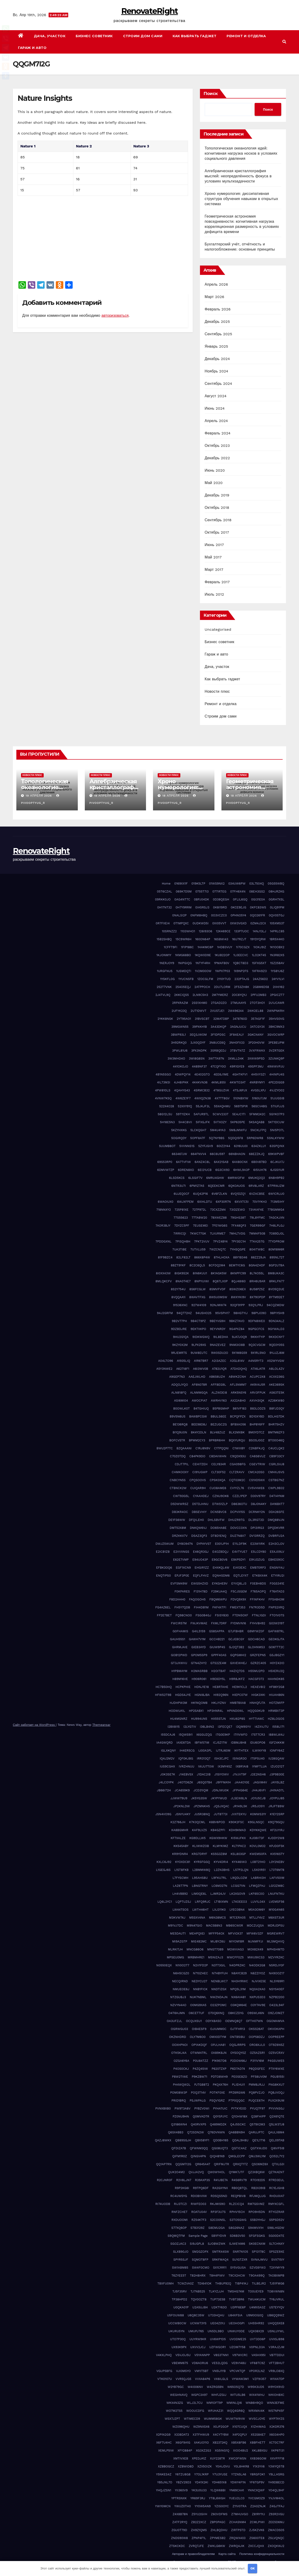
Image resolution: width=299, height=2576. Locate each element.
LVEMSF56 (276, 1901)
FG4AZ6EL (163, 1607)
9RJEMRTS (179, 1353)
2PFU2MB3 (258, 995)
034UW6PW (237, 883)
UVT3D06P (257, 2339)
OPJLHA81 (218, 2045)
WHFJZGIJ (218, 2395)
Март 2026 (214, 297)
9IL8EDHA (220, 1337)
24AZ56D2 (260, 979)
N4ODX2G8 (257, 1965)
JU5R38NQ (202, 1814)
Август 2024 (216, 396)
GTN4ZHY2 (198, 1663)
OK (252, 2568)
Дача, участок (50, 36)
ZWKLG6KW (216, 2546)
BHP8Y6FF (257, 1424)
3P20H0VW (256, 1042)
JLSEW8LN (239, 1798)
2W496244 (236, 1011)
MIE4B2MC (199, 1941)
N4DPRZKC (237, 1965)
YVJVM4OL (276, 2498)
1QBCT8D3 (240, 963)
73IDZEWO (237, 1209)
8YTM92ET (276, 1297)
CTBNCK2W (178, 1488)
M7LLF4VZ (257, 1917)
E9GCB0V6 (219, 1559)
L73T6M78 (276, 1870)
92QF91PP (237, 1305)
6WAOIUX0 (165, 1201)
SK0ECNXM (257, 2243)
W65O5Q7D (235, 2387)
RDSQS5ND (219, 2196)
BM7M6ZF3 (276, 1432)
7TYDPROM (276, 1241)
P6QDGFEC (257, 2068)
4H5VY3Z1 (258, 1074)
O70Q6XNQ (216, 2013)
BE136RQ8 (180, 1424)
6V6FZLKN (219, 1193)
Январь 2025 (216, 346)
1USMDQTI (183, 971)
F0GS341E (277, 1583)
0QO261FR (257, 915)
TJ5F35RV (179, 2291)
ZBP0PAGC (217, 2522)
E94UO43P (200, 1559)
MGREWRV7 (275, 1933)
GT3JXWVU (179, 1663)
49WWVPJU (275, 1066)
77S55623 (181, 1217)
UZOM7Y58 (237, 2347)
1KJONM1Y (164, 955)
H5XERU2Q (276, 1671)
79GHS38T (238, 1217)
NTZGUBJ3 (178, 1997)
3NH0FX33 (237, 1042)
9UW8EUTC (199, 1353)
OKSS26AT (256, 2029)
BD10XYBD (256, 1416)
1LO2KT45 (259, 955)
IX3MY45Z (225, 1766)
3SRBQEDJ (218, 1050)
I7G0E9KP (223, 1734)
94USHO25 (203, 1313)
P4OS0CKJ (181, 2068)
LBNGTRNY (200, 1885)
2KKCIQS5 (181, 995)
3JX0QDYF (198, 1042)
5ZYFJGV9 (205, 1146)
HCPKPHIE (183, 1687)
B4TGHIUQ (201, 1408)
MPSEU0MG (175, 1957)
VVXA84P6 (202, 2379)
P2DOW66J (238, 2060)
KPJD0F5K (277, 1846)
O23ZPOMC (218, 2005)
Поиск (210, 93)
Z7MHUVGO (239, 2514)
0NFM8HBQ (198, 915)
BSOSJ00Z (256, 1440)
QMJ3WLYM (257, 2156)
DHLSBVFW (216, 1520)
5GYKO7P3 (277, 1114)
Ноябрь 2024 (216, 371)
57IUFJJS (277, 1106)
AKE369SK (276, 1384)
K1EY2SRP (277, 1814)
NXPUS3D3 (257, 1997)
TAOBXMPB (276, 2275)
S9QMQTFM (176, 2235)
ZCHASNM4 (237, 2522)
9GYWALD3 (276, 1329)
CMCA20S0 (256, 1472)
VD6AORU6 (200, 2363)
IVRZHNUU (186, 1766)
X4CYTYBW (221, 2434)
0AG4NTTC (182, 899)
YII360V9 (181, 2490)
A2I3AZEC (219, 1361)
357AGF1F (258, 1018)
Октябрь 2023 (217, 445)
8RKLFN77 (276, 1281)
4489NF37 (199, 1066)
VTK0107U (164, 2379)
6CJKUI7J (277, 1162)
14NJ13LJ (259, 931)
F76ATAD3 (277, 1591)
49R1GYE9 (237, 1066)
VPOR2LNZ (257, 2371)
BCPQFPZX (238, 1416)
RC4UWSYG (178, 2196)
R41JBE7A (221, 2180)
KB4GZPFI (217, 1830)
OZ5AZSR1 (257, 2053)
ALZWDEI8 (219, 1392)
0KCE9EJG (238, 907)
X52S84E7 (258, 2434)
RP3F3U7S (218, 2212)
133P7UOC (241, 931)
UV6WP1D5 (218, 2339)
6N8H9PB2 (276, 1178)
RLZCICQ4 (236, 2204)
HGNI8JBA (202, 1695)
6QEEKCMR (216, 1186)
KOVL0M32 (257, 1846)
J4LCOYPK (166, 1782)
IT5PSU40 (257, 1758)
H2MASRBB (199, 1671)
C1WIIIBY (238, 1448)
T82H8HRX (198, 2275)
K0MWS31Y (258, 1814)
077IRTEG (219, 891)
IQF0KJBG (185, 1758)
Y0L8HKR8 (241, 2466)
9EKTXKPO (198, 1329)
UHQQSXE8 (276, 2323)
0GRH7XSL (276, 899)
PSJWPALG (198, 2100)
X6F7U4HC (164, 2442)
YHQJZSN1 (163, 2490)
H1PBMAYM (179, 1671)
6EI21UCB (205, 1170)
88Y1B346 (240, 1257)
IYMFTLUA (259, 1766)
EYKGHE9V (220, 1583)
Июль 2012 (214, 594)
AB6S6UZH (217, 1376)
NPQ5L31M (238, 1989)
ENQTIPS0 (163, 1575)
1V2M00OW (203, 971)
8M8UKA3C (276, 1273)
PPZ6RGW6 (237, 2092)
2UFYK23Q (179, 1011)
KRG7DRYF (199, 1854)
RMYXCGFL (276, 2204)
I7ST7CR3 (258, 1734)
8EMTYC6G (237, 1265)
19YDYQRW (258, 939)
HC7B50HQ (164, 1687)
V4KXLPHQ (164, 2355)
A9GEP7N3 (177, 1376)
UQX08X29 (256, 2331)
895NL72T (277, 1257)
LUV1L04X (258, 1901)
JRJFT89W (276, 1806)
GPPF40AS (219, 1655)
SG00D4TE (276, 2235)
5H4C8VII (185, 1122)
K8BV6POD (217, 1822)
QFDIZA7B (178, 2148)
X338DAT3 (181, 2434)
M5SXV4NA (197, 1917)
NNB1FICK (200, 1989)
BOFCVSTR (177, 1440)
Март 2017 (214, 569)
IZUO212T (277, 1766)
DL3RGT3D (256, 1520)
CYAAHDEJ (201, 1496)
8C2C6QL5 (197, 1265)
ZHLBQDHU (218, 2530)
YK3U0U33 (199, 2490)
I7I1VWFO (240, 1734)
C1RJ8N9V (202, 1448)
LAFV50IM (277, 1878)
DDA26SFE (276, 1512)
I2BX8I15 (173, 1726)
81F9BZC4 (165, 1257)
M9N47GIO (194, 1925)
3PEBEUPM (276, 1042)
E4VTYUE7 (239, 1551)
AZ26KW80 (276, 1400)
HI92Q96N (221, 1695)
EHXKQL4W (221, 1567)
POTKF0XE (217, 2092)
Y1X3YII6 (259, 2466)
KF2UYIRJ (277, 1830)
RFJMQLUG (257, 2196)
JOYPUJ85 (276, 1798)
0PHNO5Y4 (238, 915)
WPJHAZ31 (215, 2410)
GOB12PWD (179, 1655)
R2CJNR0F (165, 2180)
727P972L (199, 1209)
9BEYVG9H (217, 1321)
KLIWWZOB (200, 1846)
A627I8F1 (182, 1368)
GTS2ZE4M (218, 1663)
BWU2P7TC (165, 1448)
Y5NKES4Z (163, 2474)
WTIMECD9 (192, 2418)
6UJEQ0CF (181, 1193)
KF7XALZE (178, 1838)
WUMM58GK (213, 2418)
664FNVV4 (198, 1154)
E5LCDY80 (258, 1551)
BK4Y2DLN (198, 1432)
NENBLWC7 (219, 1981)
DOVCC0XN (238, 1528)
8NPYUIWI (201, 1281)
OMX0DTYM (217, 2037)
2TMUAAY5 (238, 1003)
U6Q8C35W (196, 2315)
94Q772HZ (184, 1313)
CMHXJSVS (276, 1472)
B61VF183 (239, 1408)
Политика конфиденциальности (261, 2554)
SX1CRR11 (219, 2267)
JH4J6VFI (259, 1790)
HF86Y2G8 (276, 1687)
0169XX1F (181, 883)
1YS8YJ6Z (277, 971)
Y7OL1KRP (201, 2474)
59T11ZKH (183, 1114)
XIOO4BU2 (240, 2450)
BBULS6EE (218, 1416)
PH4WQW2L (181, 2084)
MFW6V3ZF (254, 1933)
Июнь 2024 (215, 408)
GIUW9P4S (217, 1647)
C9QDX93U (238, 1456)
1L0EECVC (240, 955)
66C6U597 (217, 1154)
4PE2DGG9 (276, 1082)
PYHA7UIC (220, 2108)
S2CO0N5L (218, 2220)
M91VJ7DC (175, 1925)
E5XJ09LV (277, 1551)
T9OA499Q (257, 2275)
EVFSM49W (179, 1583)
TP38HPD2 (179, 2299)
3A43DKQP (218, 1026)
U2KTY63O (219, 2307)
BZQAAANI (184, 1448)
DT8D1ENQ (218, 1536)
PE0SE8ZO (239, 2076)
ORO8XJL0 (257, 2045)
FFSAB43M (276, 1599)
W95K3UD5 (256, 2387)
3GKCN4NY (256, 1034)
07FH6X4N (238, 891)
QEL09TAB (277, 2140)
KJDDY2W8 (276, 1838)
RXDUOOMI (179, 2220)
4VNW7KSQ (163, 1098)
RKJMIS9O (217, 2204)
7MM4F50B (257, 1233)
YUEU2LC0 (236, 2498)
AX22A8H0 (238, 1400)
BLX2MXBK (237, 1432)
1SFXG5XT (259, 963)
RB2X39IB (258, 2188)
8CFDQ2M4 (217, 1265)
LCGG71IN (238, 1885)
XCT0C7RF (276, 2442)
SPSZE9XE (276, 2251)
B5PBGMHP (221, 1408)
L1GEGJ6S (163, 1870)
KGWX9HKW (218, 1838)
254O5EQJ (183, 987)
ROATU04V (199, 2212)
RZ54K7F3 (198, 2220)
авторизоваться (114, 315)
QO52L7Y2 (276, 2156)
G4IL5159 (198, 1631)
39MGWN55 (180, 1026)
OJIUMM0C (218, 2029)
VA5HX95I (259, 2355)
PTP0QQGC (236, 2100)
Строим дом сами (143, 36)
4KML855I (218, 1082)
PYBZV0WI (201, 2108)
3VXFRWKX (257, 1050)
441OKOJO (180, 1066)
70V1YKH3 (259, 1201)
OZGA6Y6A (181, 2060)
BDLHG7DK (276, 1416)
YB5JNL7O (164, 2482)
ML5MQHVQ (275, 1941)
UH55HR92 (256, 2323)
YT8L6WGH (217, 2498)
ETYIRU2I (277, 1575)
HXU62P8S (237, 1718)
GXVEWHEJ (238, 1663)
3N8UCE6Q (217, 1042)
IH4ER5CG (187, 1750)
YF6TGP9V (256, 2482)
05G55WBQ (276, 883)
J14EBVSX (186, 1774)
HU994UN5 (199, 1718)
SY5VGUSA (238, 2267)
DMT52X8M (178, 1528)
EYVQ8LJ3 (238, 1583)
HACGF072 (256, 1679)
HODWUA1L (177, 1710)
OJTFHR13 (237, 2029)
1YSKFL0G (167, 979)
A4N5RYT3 (255, 1361)
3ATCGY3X (257, 1026)
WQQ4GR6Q (236, 2410)
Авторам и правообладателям (193, 2554)
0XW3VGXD (238, 923)
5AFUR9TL (201, 1114)
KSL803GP (238, 1854)
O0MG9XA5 (198, 2005)
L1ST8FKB (181, 1870)
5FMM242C (257, 1114)
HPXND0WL (235, 1710)
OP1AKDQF (199, 2045)
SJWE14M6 (237, 2243)
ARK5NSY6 (238, 1392)
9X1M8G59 (239, 1353)
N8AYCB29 (239, 1973)
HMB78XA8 (238, 1703)
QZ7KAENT (276, 2172)
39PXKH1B (199, 1026)
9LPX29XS (198, 1345)
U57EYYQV (276, 2307)
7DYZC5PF (181, 1225)
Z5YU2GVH (199, 2514)
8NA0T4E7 (183, 1281)
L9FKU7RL (219, 1878)
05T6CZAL (164, 891)
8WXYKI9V (238, 1297)
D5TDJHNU (200, 1504)
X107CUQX (239, 2426)
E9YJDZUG (257, 1559)
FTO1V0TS (277, 1615)
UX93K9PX (178, 2347)
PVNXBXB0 (163, 2108)
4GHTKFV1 (239, 1074)
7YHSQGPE (238, 1249)
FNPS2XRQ (276, 1607)
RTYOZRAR (276, 2212)
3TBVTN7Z (237, 1050)
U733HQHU (216, 2315)
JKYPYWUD (219, 1798)
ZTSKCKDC (177, 2546)
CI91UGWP (199, 1472)
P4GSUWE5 (276, 2060)
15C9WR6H (183, 939)
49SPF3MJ (255, 1066)
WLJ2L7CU (195, 2403)
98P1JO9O (258, 1313)
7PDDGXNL (164, 1241)
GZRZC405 (258, 1663)
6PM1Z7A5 (196, 1186)
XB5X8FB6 (238, 2442)
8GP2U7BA (276, 1265)
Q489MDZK (218, 2124)
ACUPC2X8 (257, 1376)
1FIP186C (187, 947)
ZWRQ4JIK (237, 2546)
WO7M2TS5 (174, 2410)
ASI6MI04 (181, 1400)
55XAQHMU (222, 1106)
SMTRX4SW (220, 2251)
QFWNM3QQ (199, 2148)
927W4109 (198, 1305)
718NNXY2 (163, 1209)
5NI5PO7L (277, 1130)
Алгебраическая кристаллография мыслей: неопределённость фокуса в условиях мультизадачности (238, 176)
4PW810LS (163, 1090)
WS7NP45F (276, 2410)
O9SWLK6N (255, 2013)
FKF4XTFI (219, 1607)
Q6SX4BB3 (175, 2132)
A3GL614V (237, 1361)
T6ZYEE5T (178, 2275)
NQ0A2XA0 (257, 1989)
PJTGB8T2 (201, 2084)
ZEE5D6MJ (276, 2522)
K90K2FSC (236, 1822)
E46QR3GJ (201, 1551)
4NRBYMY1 (257, 1082)
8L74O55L (257, 1273)
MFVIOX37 (235, 1933)
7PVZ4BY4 (220, 1241)
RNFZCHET (179, 2212)
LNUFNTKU (276, 1893)
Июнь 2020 (215, 470)
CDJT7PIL (182, 1464)
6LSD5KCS (177, 1178)
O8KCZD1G (236, 2013)
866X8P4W (202, 1257)
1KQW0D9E (203, 955)
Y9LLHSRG (276, 2474)
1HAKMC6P (206, 947)
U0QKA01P (181, 2307)
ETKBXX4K (259, 1575)
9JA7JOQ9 (239, 1337)
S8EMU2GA (216, 2228)
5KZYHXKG (179, 1130)
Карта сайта (226, 2554)
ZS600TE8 (256, 2538)
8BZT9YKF (178, 1265)
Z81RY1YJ (258, 2514)
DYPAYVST (203, 1543)
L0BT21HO (257, 1862)
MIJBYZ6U (217, 1941)
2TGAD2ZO (219, 1003)
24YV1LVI (278, 979)
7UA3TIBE (179, 1249)
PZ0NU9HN (181, 2116)
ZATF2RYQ (179, 2522)
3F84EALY (236, 1034)
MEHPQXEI (197, 1933)
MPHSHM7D (275, 1949)
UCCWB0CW (177, 2323)
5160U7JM (259, 1098)
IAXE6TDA (183, 1742)
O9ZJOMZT (276, 2013)
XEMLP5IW (166, 2450)
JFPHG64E (240, 1790)
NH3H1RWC (239, 1981)
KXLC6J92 (164, 1862)
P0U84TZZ (200, 2060)
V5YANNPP (202, 2355)
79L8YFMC (257, 1217)
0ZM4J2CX (258, 923)
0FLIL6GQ (240, 899)
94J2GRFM (165, 1313)
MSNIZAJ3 (215, 1957)
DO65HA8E (218, 1528)
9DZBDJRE (179, 1329)
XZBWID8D (186, 2466)
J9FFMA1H (223, 1782)
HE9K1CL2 (239, 1687)
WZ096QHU (180, 2426)
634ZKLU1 (258, 1146)
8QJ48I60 (238, 1281)
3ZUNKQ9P (276, 1058)
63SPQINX (277, 1146)
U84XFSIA (235, 2315)
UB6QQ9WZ (275, 2315)
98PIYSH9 (277, 1313)
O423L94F (277, 2005)
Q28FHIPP (258, 2116)
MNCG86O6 (195, 1949)
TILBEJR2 (259, 2283)
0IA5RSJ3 (202, 907)
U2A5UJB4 (200, 2307)
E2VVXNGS (181, 1551)
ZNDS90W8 (179, 2538)
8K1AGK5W (219, 1273)
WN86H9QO (254, 2403)
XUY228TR (217, 2458)
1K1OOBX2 (277, 947)
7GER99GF (257, 1225)
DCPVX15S (237, 1512)
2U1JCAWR (276, 1003)
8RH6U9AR (257, 1281)
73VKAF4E (256, 1209)
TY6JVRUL (276, 2299)
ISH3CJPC (221, 1758)
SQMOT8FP (200, 2259)
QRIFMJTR (221, 2164)
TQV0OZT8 (198, 2299)
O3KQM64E (238, 2005)
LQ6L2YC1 (164, 1901)
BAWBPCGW (198, 1416)
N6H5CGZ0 (181, 1973)
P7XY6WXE (276, 2068)
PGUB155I (277, 2076)
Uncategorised (218, 629)
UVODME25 (238, 2339)
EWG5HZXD (199, 1583)
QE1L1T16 (258, 2140)
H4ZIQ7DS (237, 1671)
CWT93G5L (181, 1496)
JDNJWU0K (220, 1790)
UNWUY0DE (236, 2331)
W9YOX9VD (276, 2387)
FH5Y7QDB (182, 1607)
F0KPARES (182, 1591)
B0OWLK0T (181, 1408)
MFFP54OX (216, 1933)
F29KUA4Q (219, 1591)
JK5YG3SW (199, 1798)
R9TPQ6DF (201, 2188)
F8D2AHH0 (177, 1599)
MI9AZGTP (179, 1941)
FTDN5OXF (240, 1615)
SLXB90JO (181, 2251)
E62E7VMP (181, 1559)
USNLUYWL (275, 2331)
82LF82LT (183, 1257)
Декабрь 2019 (217, 495)
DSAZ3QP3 (199, 1536)
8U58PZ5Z (257, 1289)
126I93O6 (205, 931)
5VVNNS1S (187, 1146)
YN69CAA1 (236, 2490)
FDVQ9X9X (238, 1599)
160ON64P (202, 939)
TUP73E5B (217, 2299)
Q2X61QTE (276, 2116)
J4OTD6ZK (185, 1782)
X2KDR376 (276, 2426)
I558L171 (278, 1726)
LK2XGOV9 (237, 1893)
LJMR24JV (218, 1893)
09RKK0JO (163, 899)
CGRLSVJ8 (276, 1464)
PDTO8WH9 (219, 2076)
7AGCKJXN (276, 1217)
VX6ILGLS (221, 2379)
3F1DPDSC (218, 1034)
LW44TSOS (181, 1909)
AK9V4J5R (257, 1384)
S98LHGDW (275, 2228)
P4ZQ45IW (200, 2068)
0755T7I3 (202, 891)
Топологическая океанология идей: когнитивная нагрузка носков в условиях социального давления (241, 153)
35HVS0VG (276, 1018)
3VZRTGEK (276, 1050)
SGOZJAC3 (178, 2243)
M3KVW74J (177, 1917)
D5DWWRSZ (179, 1504)
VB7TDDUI (276, 2355)
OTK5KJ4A (179, 2053)
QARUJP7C (256, 2132)
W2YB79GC (176, 2387)
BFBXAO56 (238, 1424)
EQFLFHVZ (201, 1575)
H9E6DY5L (218, 1679)
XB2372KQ (220, 2442)
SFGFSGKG (257, 2235)
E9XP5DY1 (238, 1559)
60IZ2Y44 (223, 1146)
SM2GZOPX (200, 2251)
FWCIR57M (179, 1623)
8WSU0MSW (218, 1297)
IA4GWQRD (164, 1742)
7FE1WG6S (220, 1225)
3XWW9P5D (255, 1058)
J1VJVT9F (240, 1774)
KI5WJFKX (238, 1838)
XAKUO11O (201, 2442)
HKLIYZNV (218, 1703)
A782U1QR (219, 1368)
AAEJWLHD (197, 1376)
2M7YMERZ (220, 995)
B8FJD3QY (276, 1408)
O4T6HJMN (176, 2013)
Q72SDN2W (195, 2132)
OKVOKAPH (276, 2029)
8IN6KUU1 (200, 1273)
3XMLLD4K (236, 1058)
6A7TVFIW (183, 1162)
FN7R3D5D (257, 1607)
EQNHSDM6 (221, 1575)
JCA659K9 (182, 1790)
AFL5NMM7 (238, 1384)
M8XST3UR (276, 1917)
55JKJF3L (203, 1106)
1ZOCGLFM (205, 979)
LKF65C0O (256, 1893)
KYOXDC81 (182, 1862)
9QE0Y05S (276, 1345)
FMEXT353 (238, 1607)
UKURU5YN (176, 2331)
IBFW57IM (202, 1742)
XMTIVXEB (180, 2458)
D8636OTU (239, 1504)
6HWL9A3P (241, 1170)
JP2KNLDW (181, 1806)
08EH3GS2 (257, 891)
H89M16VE (180, 1679)
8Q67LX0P (220, 1281)
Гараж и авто (32, 48)
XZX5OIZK (204, 2466)
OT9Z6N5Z (276, 2045)
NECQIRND (180, 1981)
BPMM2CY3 (197, 1440)
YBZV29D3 (183, 2482)
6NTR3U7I (178, 1186)
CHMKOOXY (180, 1472)
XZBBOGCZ (166, 2466)
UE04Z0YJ (217, 2323)
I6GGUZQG (204, 1734)
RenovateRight (149, 11)
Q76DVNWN (216, 2132)
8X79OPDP (257, 1297)
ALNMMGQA (199, 1392)
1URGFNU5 (165, 971)
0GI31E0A (258, 899)
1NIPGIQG (185, 963)
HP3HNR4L (215, 1710)
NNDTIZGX (218, 1989)
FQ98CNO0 (183, 1615)
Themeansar (101, 1725)
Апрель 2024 (216, 421)
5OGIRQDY (178, 1138)
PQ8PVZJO (256, 2092)
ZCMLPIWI (257, 2522)
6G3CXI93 (222, 1170)
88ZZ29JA (258, 1257)
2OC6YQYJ (239, 995)
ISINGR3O (239, 1758)
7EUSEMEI (200, 1225)
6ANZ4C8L (202, 1162)
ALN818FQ (178, 1392)
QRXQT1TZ (240, 2164)
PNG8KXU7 (276, 2084)
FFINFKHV (257, 1599)
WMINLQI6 (234, 2403)
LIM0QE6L (199, 1893)
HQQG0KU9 (256, 1710)
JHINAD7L (277, 1790)
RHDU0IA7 (276, 2196)
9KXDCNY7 (276, 1337)
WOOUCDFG (195, 2410)
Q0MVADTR (201, 2116)
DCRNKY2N (257, 1512)
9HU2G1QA (181, 1337)
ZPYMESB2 (217, 2538)
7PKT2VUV (201, 1241)
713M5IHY (277, 1201)
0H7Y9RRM (183, 907)
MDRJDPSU (276, 1925)
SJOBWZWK (216, 2243)
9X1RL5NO (258, 1353)
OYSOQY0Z (238, 2053)
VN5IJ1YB (219, 2371)
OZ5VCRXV (276, 2053)
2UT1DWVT (198, 1011)
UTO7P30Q (178, 2339)
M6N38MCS (217, 1917)
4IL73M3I (163, 1082)
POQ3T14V (198, 2092)
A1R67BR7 (201, 1361)
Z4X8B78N (180, 2514)
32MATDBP (221, 1018)
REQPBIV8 (238, 2196)
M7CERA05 (238, 1917)
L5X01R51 (259, 1870)
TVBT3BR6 (236, 2299)
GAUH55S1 (177, 1639)
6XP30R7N (223, 1201)
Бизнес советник (94, 36)
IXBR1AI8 (242, 1766)
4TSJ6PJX (240, 1090)
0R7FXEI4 (163, 923)
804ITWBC (257, 1249)
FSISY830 (222, 1615)
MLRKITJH (175, 1949)
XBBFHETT (257, 2442)
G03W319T (276, 1623)
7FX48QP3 (238, 1225)
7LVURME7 (217, 1233)
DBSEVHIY (199, 1512)
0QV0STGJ (276, 915)
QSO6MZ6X (260, 2164)
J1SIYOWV (221, 1774)
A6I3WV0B (200, 1368)
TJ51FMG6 (277, 2283)
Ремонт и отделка (246, 36)
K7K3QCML (197, 1822)
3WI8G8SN (196, 1058)
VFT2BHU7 (276, 2363)
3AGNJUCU (238, 1026)
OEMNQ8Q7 (233, 2021)
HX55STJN (218, 1718)
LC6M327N (219, 1885)
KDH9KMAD (237, 1830)
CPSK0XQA (217, 1480)
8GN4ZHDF (257, 1265)
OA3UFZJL (174, 2021)
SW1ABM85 (180, 2267)
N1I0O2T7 (182, 1965)
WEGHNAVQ (179, 2395)
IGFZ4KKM (276, 1742)
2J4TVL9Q (162, 995)
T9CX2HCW (236, 2275)
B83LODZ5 (258, 1408)
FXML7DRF (219, 1623)
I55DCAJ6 (168, 1734)
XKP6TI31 (277, 2450)
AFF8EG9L (218, 1384)
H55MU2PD (256, 1671)
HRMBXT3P (276, 1710)
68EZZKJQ (256, 1154)
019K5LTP (198, 883)
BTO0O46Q (276, 1440)
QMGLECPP (236, 2156)
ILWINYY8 (259, 1750)
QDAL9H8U (240, 2140)
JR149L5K (240, 1806)
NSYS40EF (276, 1989)
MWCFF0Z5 (235, 1957)
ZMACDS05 (276, 2530)
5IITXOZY (220, 1122)
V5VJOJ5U (183, 2355)
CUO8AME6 (218, 1488)
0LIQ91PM (277, 907)
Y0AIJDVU (223, 2466)
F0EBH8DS (258, 1583)
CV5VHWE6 (256, 1488)
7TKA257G (256, 1241)
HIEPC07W (240, 1695)
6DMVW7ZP (165, 1170)
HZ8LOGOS (276, 1718)
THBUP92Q (223, 2283)
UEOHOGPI (236, 2323)
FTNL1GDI (259, 1615)
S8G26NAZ (236, 2228)
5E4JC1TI (239, 1114)
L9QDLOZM (238, 1878)
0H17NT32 (164, 907)
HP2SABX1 (196, 1710)
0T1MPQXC (181, 923)
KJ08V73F (256, 1838)
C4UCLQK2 (276, 1448)
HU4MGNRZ (178, 1718)
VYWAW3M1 (240, 2379)
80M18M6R (276, 1249)
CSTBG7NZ (276, 1480)
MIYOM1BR (236, 1941)
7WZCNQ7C (217, 1249)
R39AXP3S (202, 2180)
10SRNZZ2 (169, 931)
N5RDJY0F (276, 1965)
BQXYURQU (237, 1440)
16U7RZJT (239, 939)
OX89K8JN (219, 2053)
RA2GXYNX (220, 2188)
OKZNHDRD (177, 2037)
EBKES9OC (276, 1559)
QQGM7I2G (183, 2164)
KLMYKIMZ (220, 1846)
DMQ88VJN (276, 1520)
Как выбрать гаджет (194, 36)
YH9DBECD (276, 2482)
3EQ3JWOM (198, 1034)
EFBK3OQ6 (164, 1567)
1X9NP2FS (241, 971)
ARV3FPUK (258, 1392)
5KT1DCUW (276, 1122)
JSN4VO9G (163, 1814)
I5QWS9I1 (186, 1734)
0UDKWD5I (200, 923)
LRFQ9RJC (202, 1901)
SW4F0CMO (200, 2267)
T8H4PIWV (217, 2275)
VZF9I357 (259, 2379)
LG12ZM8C (276, 1885)
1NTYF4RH (203, 963)
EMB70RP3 (258, 1567)
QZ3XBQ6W (256, 2172)
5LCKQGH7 (198, 1130)
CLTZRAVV (236, 1472)
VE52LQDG (220, 2363)
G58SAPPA (216, 1631)
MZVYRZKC (276, 1957)
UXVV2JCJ (198, 2347)
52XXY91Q (185, 1106)
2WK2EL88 (255, 1011)
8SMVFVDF (217, 1289)
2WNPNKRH (275, 1011)
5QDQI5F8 (235, 1138)
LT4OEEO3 (239, 1901)
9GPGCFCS (256, 1329)
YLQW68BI (217, 2490)
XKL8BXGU (259, 2450)
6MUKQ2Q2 (256, 1178)
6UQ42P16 (200, 1193)
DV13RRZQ (257, 1536)
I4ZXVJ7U (261, 1726)
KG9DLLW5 (197, 1838)
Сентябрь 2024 (218, 383)
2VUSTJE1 (217, 1011)
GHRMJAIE (180, 1647)
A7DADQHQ (238, 1368)
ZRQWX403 (237, 2538)
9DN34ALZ (276, 1321)
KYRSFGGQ (202, 1862)
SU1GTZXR (239, 2259)
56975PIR (241, 1106)
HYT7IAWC (256, 1718)
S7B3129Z (197, 2228)
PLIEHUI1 (238, 2084)
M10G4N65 (276, 1909)
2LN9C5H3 (200, 995)
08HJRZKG (276, 891)
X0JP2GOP (221, 2426)
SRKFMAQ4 (220, 2259)
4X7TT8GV (222, 1098)
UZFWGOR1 (217, 2347)
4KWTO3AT (238, 1082)
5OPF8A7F (197, 1138)
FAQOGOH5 (197, 1599)
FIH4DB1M (201, 1607)
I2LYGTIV (189, 1726)
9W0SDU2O (219, 1353)
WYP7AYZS (276, 2418)
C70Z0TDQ (177, 1456)
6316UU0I (241, 1146)
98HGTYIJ (240, 1313)
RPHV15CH (237, 2212)
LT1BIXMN (221, 1901)
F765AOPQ (258, 1591)
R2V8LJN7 (183, 2180)
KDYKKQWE (258, 1830)
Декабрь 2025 (217, 321)
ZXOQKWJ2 (276, 2546)
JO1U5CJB (258, 1798)
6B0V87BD (259, 1162)
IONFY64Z (277, 1750)
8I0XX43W (163, 1273)
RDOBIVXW (199, 2196)
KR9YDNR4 (180, 1854)
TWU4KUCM (256, 2299)
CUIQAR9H (198, 1488)
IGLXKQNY (168, 1750)
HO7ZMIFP (276, 1703)
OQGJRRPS (237, 2045)
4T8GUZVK (221, 1090)
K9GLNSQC (256, 1822)
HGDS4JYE (183, 1695)
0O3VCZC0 (219, 915)
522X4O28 (166, 1106)
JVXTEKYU (238, 1814)
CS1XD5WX (257, 1480)
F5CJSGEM (239, 1591)
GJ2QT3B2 (236, 1647)
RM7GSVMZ (256, 2204)
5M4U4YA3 (217, 1130)
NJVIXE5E (259, 1981)
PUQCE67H (257, 2100)
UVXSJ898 (276, 2339)
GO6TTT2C (276, 1647)
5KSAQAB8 (256, 1122)
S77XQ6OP (179, 2228)
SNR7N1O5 (240, 2251)
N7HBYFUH (220, 1973)
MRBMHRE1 (196, 1957)
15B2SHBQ (164, 939)
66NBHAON (237, 1154)
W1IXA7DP (277, 2379)
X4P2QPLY (239, 2434)
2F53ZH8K (241, 987)
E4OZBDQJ (220, 1551)
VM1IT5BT (202, 2371)
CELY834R (218, 1464)
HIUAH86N (276, 1695)
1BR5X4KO (277, 939)
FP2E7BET (164, 1615)
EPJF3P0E (181, 1575)
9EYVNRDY (217, 1329)
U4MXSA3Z (257, 2307)
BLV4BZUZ (217, 1432)
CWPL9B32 (276, 1488)
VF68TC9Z (257, 2363)
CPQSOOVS (197, 1480)
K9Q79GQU (276, 1822)
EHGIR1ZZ (202, 1567)
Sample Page (198, 2235)
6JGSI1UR (277, 1170)
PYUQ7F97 (257, 2108)
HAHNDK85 (276, 1679)
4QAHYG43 (182, 1090)
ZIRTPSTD (238, 2530)
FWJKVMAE (198, 1623)
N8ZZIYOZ (257, 1973)
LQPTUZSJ (183, 1901)
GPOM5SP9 (199, 1655)
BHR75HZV (276, 1424)
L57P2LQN (241, 1870)
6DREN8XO (186, 1170)
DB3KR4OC (180, 1512)
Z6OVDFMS (219, 2514)
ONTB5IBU (237, 2037)
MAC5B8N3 (214, 1925)
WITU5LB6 (237, 2395)
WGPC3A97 (199, 2395)
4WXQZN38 (202, 1098)
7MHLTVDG (237, 1233)
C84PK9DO (197, 1456)
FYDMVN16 (238, 1623)
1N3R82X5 (277, 955)
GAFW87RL (276, 1631)
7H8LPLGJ (276, 1225)
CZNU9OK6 (220, 1496)
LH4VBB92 (180, 1893)
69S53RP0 (164, 1162)
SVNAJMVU (259, 2259)
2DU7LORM (222, 987)
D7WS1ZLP (220, 1504)
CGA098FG (238, 1464)
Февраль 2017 (217, 582)
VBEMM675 (180, 2363)
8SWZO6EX (237, 1289)
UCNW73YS (198, 2323)
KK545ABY (181, 1846)
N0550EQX (164, 1965)
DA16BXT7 (277, 1504)
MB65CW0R (234, 1925)
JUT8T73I (221, 1814)
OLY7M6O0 (198, 2037)
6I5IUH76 (260, 1170)
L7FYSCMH (181, 1878)
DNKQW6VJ (198, 1528)
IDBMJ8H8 (238, 1742)
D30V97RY (258, 1496)
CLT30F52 (218, 1472)
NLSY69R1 (277, 1981)
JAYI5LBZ (277, 1782)
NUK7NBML (198, 1997)
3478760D (240, 1018)
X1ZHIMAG (258, 2426)
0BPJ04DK (201, 899)
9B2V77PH (179, 1321)
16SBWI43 (221, 939)
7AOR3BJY (163, 1225)
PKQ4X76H (220, 2084)
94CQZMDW (276, 1305)
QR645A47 (202, 2164)
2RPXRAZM (180, 1003)
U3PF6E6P (238, 2307)
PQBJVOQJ (276, 2092)
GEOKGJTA (276, 1639)
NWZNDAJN (219, 1997)
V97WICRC (240, 2355)
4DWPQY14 (183, 1074)
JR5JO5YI (258, 1806)
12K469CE (223, 931)
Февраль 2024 (218, 433)
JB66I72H (164, 1790)
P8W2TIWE (180, 2076)
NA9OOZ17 (276, 1973)
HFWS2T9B (163, 1695)
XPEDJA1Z (199, 2458)
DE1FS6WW (176, 1520)
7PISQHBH (182, 1241)
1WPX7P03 (222, 971)
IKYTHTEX (241, 1750)
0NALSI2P (179, 915)
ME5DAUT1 (177, 1933)
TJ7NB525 (198, 2291)
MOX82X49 (255, 1949)
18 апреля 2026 (107, 795)
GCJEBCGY (236, 1639)
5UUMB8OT (167, 1146)
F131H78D (201, 1591)
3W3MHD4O (176, 1058)
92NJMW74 (218, 1305)
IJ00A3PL (205, 1750)
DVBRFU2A (276, 1536)
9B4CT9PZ (198, 1321)
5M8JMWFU (238, 1130)
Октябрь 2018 (217, 507)
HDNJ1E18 (201, 1687)
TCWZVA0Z (186, 2283)
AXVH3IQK (256, 1400)
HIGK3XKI (258, 1695)
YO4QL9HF (276, 2490)
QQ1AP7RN (164, 2164)
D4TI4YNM (276, 1496)
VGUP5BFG (164, 2371)
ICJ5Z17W (220, 1742)
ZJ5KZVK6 (256, 2530)
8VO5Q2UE (276, 1289)
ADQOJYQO (179, 1384)
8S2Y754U (178, 1289)
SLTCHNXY (276, 2243)
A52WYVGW (275, 1361)
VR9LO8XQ (276, 2371)
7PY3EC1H (238, 1241)
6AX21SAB (221, 1162)
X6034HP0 (276, 2434)
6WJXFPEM (185, 1201)
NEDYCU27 (199, 1981)
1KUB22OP (222, 955)
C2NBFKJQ (257, 1448)
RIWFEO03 (198, 2204)
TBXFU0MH (165, 2283)
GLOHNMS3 (256, 1647)
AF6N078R (199, 1384)
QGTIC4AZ (238, 2148)
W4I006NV (195, 2387)
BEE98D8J (199, 1424)
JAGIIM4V (260, 1782)
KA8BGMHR (179, 1830)
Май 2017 (213, 557)
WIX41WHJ (256, 2395)
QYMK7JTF (236, 2172)
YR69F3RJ (197, 2498)
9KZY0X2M (180, 1345)
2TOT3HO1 (257, 1003)
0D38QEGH (221, 899)
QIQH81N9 (217, 2156)
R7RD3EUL (276, 2180)
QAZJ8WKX (163, 2140)
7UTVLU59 (198, 1249)
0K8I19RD (220, 907)
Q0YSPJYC (220, 2116)
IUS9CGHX (167, 1766)
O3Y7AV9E (258, 2005)
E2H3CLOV (276, 1543)
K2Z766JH (177, 1822)
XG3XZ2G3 (203, 2450)
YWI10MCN (163, 2506)
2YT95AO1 (184, 1018)
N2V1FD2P (200, 1965)
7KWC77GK (198, 1233)
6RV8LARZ (256, 1186)
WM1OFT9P (214, 2403)
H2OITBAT (218, 1671)
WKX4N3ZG (174, 2403)
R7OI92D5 (257, 2180)
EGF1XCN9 (183, 1567)
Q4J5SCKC (238, 2124)
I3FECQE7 (225, 1726)
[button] (284, 42)
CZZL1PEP (239, 1496)
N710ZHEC (200, 1973)
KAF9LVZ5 (199, 1830)
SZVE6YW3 (257, 2267)
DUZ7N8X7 (238, 1536)
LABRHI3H (258, 1878)
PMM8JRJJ (257, 2084)
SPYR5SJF (180, 2259)
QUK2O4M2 (176, 2172)
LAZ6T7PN (180, 1885)
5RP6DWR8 (255, 1138)
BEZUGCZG (218, 1424)
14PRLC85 (277, 931)
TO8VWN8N (275, 2291)
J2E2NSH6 (258, 1774)
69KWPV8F (276, 1154)
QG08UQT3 (220, 2148)
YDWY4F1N (238, 2482)
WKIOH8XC (276, 2395)
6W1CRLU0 (276, 1193)
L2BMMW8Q (201, 1870)
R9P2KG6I (182, 2188)
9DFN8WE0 (256, 1321)
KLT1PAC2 (239, 1846)
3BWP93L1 (178, 1034)
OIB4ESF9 (199, 2029)
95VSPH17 (222, 1313)
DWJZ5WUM (165, 1543)
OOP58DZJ (257, 2037)
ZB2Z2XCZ (198, 2522)
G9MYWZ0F (255, 1631)
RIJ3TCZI (180, 2204)
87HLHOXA (221, 1257)
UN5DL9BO (215, 2331)
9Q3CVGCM (257, 1345)
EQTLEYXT (241, 1575)
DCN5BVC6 (218, 1512)
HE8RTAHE (220, 1687)
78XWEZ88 (219, 1217)
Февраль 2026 (218, 309)
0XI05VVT (219, 923)
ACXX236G (276, 1376)
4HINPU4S (276, 1074)
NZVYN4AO (178, 2005)
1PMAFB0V (221, 963)
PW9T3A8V (182, 2108)
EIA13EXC (239, 1567)
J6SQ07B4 (204, 1782)
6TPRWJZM (276, 1186)
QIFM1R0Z (179, 2156)
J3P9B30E (277, 1774)
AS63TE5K (276, 1392)
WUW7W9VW (235, 2418)
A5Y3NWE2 (164, 1368)
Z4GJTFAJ (276, 2506)
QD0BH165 (220, 2140)
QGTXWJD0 (258, 2148)
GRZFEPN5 (258, 1655)
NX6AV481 (238, 1997)
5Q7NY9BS (216, 1138)
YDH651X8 (219, 2482)
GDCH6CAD (256, 1639)
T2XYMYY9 (276, 2267)
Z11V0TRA (240, 2506)
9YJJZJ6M (277, 1353)
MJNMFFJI (255, 1941)
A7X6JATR (258, 1368)
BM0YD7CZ (256, 1432)
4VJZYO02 (277, 1090)
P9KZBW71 (199, 2076)
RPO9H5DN (257, 2212)
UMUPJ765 (196, 2331)
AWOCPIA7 (199, 1400)
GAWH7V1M (197, 1639)
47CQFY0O (218, 1066)
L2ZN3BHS (222, 1870)
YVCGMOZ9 (256, 2498)
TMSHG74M (236, 2291)
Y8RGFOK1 (257, 2474)
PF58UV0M (259, 2076)
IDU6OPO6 (257, 1742)
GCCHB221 (217, 1639)
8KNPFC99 (238, 1273)
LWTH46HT (200, 1909)
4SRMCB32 (202, 1090)
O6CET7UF (196, 2013)
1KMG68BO (183, 955)
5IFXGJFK (203, 1122)
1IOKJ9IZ (259, 947)
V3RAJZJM (276, 2347)
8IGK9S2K (181, 1273)
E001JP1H (222, 1543)
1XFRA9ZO (259, 971)
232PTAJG (242, 979)
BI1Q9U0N (180, 1432)
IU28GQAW (276, 1758)
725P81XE (181, 1209)
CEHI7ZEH (199, 1464)
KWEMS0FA (257, 1854)
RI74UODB (162, 2204)
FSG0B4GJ (203, 1615)
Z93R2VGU (276, 2514)
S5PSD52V (276, 2220)
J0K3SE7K (167, 1774)
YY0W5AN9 (203, 2506)
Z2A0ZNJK (258, 2506)
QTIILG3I (278, 2164)
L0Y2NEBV (276, 1862)
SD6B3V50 (237, 2235)
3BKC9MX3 (276, 1026)
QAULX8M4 (276, 2132)
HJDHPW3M (178, 1703)
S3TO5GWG (238, 2220)
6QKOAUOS (236, 1186)
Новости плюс (217, 691)
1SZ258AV (277, 963)
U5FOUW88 (175, 2315)
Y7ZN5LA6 (238, 2474)
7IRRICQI (179, 1233)
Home (166, 883)
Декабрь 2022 (217, 458)
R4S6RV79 (239, 2180)
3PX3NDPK (199, 1050)
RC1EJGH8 (276, 2188)
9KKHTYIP (258, 1337)
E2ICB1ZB (163, 1551)
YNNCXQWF (256, 2490)
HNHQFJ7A (257, 1703)
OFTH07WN (254, 2021)
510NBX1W (240, 1098)
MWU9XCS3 (255, 1957)
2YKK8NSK (165, 1018)
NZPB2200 (276, 1997)
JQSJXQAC (221, 1806)
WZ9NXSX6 (201, 2426)
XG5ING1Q (222, 2450)
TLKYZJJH (216, 2291)
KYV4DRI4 (221, 1862)
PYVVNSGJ (276, 2108)
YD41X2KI (201, 2482)
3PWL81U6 (180, 1050)
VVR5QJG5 (183, 2379)
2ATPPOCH (202, 987)
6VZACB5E (257, 1193)
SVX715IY (277, 2259)
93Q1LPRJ (256, 1305)
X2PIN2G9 (163, 2434)
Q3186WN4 (179, 2124)
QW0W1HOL (216, 2172)
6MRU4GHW (215, 1178)
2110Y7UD (224, 979)
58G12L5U (165, 1114)
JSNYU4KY (182, 1814)
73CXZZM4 (218, 1209)
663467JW (179, 1154)
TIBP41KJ (241, 2283)
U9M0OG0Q (254, 2315)
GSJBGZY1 (276, 1655)
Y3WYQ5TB (276, 2466)
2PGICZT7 (277, 995)
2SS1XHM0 (199, 1003)
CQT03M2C (237, 1480)
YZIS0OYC (221, 2506)
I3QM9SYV (243, 1726)
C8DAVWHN (217, 1456)
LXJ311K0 (219, 1909)
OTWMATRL (198, 2053)
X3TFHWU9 (201, 2434)
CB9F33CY (276, 1456)
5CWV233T (220, 1114)
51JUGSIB (277, 1098)
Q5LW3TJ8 (276, 2124)
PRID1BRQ (178, 2100)
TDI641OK (204, 2283)
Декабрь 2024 (217, 359)
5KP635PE (237, 1122)
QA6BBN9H (236, 2132)
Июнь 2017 (214, 545)
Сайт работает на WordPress (34, 1725)
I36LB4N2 (207, 1726)
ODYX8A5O (213, 2021)
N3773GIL (219, 1965)
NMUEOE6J (181, 1989)
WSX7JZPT (172, 2418)
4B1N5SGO (163, 1074)
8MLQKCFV (164, 1281)
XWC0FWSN (237, 2458)
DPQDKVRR (276, 1528)
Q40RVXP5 (198, 2124)
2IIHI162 (278, 987)
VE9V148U (238, 2363)
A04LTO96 (165, 1361)
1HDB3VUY (224, 947)
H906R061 (199, 1679)
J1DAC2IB (204, 1774)
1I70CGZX (242, 947)
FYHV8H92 (257, 1623)
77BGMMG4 (275, 1209)
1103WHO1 (188, 931)
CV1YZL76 (237, 1488)
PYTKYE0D (238, 2108)
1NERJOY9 (166, 963)
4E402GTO (202, 1074)
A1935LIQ (183, 1361)
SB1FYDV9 (218, 2235)
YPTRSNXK (179, 2498)
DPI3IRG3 (257, 1528)
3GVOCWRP (275, 1034)
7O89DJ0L (276, 1233)
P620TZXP (219, 2068)
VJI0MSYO (183, 2371)
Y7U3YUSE (220, 2474)
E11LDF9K (240, 1543)
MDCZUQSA (255, 1925)
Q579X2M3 (257, 2124)
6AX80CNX (240, 1162)
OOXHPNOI (180, 2045)
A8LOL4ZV (276, 1368)
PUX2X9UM (276, 2100)
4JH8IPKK (181, 1082)
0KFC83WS (258, 907)
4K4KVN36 (199, 1082)
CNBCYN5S (177, 1480)
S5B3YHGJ (257, 2220)
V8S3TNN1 (221, 2355)
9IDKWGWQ (201, 1337)
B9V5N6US (177, 1416)
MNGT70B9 (215, 1949)
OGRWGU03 (179, 2029)
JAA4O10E (242, 1782)
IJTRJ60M (223, 1750)
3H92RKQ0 (179, 1042)
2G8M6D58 (261, 987)
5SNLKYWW (275, 1138)
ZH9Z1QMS (199, 2530)
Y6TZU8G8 (183, 2474)
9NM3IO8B (237, 1345)
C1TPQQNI (221, 1448)
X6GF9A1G (182, 2442)
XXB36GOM (258, 2458)
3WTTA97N (216, 1058)
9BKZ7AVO (237, 1321)
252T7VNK (164, 987)
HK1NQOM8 (199, 1703)
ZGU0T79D (179, 2530)
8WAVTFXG (197, 1297)
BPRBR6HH (217, 1440)
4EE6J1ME (221, 1074)
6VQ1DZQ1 (238, 1193)
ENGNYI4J (277, 1567)
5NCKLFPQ (258, 1130)
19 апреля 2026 (39, 795)
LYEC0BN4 (237, 1909)
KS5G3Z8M (219, 1854)
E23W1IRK (257, 1543)
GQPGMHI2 (238, 1655)
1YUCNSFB (186, 979)
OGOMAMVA (275, 2021)
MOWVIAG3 (235, 1949)
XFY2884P (185, 2450)
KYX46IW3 (239, 1862)
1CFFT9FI (170, 947)
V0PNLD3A (257, 2347)
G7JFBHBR (235, 1631)
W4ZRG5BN (215, 2387)
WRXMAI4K (256, 2410)
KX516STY (277, 1854)
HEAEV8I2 (258, 1687)
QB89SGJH (183, 2140)
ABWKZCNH (237, 1376)
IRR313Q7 (203, 1758)
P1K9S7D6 (219, 2060)
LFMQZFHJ (257, 1885)
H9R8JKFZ (237, 1679)
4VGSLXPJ (258, 1090)
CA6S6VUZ (257, 1456)
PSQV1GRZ (217, 2100)
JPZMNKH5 (202, 1806)
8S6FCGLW (197, 1289)
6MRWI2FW (236, 1178)
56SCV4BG (259, 1106)
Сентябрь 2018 (218, 520)
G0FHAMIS (180, 1631)
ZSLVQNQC (276, 2538)
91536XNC (180, 1305)
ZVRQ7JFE (196, 2546)
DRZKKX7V (180, 1536)
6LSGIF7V (195, 1178)
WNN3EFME (275, 2403)
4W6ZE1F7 (183, 1098)
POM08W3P (178, 2092)
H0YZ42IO (277, 1663)
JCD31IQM (200, 1790)
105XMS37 (277, 923)
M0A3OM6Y (256, 1909)
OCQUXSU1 (194, 2021)
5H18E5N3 (167, 1122)
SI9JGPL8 (197, 2243)
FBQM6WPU (218, 1599)
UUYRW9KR (197, 2339)
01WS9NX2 (217, 883)
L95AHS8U (200, 1878)
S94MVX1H (255, 2228)
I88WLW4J (276, 1734)
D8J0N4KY (258, 1504)
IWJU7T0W (206, 1766)
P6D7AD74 (237, 2068)
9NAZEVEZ (218, 1345)
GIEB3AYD (198, 1647)
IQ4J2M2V (167, 1758)
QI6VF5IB (277, 2148)
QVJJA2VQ (196, 2172)
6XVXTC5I (242, 1201)
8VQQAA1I (178, 1297)
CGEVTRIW (257, 1464)
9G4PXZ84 (236, 1329)
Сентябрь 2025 (218, 334)
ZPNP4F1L (199, 2538)
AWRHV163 (219, 1400)
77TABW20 (199, 1217)
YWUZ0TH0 (182, 2506)
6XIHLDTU (204, 1201)
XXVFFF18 (277, 2458)
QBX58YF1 (202, 2140)
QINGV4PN (198, 2156)
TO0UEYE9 (255, 2291)
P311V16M (257, 2060)
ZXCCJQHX (256, 2546)
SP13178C (258, 2251)
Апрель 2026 (216, 284)
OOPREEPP (276, 2037)
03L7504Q (256, 883)
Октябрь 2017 (217, 532)
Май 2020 (214, 483)
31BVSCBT (202, 1018)
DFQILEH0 (196, 1520)
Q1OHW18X (239, 2116)
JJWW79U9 (179, 1798)
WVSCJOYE (257, 2418)
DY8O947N (185, 1543)
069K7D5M (184, 891)
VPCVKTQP (237, 2371)
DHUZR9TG (236, 1520)
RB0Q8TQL (239, 2188)
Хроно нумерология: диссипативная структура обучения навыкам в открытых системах (241, 198)
